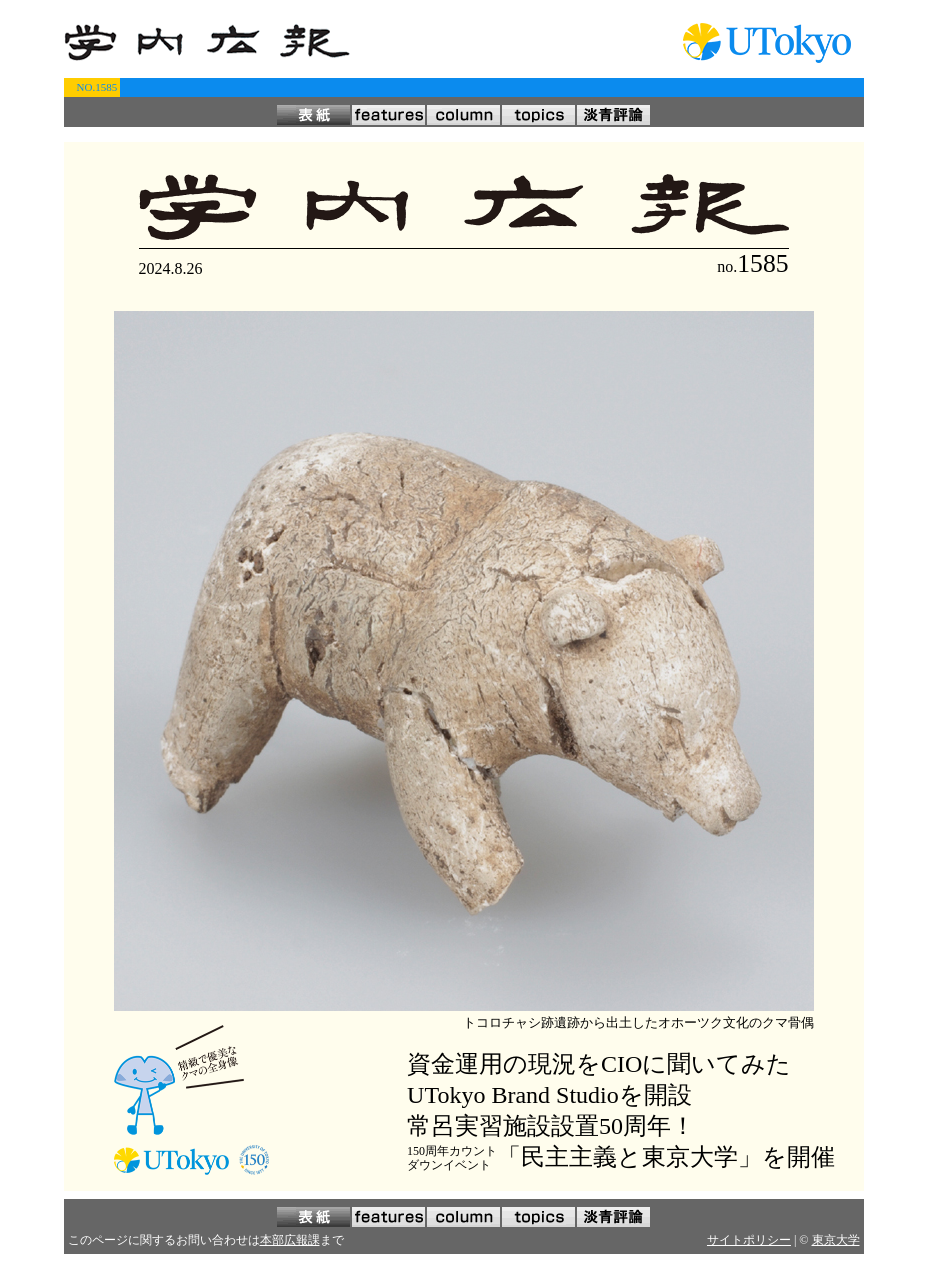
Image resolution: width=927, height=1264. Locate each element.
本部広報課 (290, 1240)
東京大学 (836, 1240)
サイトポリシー (749, 1240)
